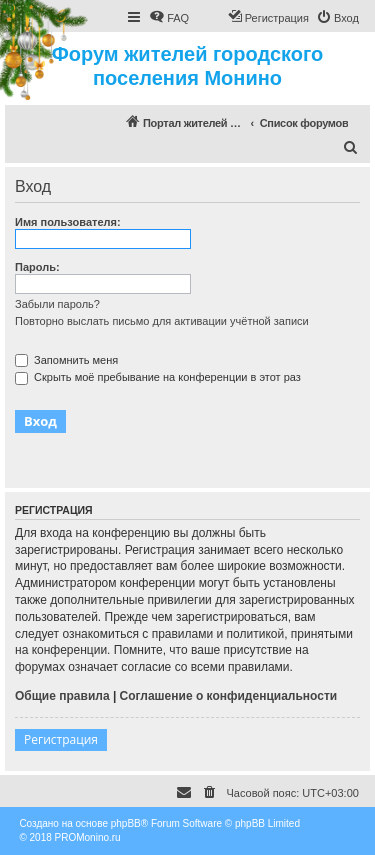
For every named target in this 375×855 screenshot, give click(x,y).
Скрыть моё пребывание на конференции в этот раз (158, 377)
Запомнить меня (66, 360)
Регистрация (61, 739)
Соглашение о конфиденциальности (229, 696)
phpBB (126, 823)
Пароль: (37, 267)
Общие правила (62, 696)
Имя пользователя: (68, 222)
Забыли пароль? (57, 304)
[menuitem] (169, 18)
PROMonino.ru (88, 837)
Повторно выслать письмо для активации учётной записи (162, 321)
